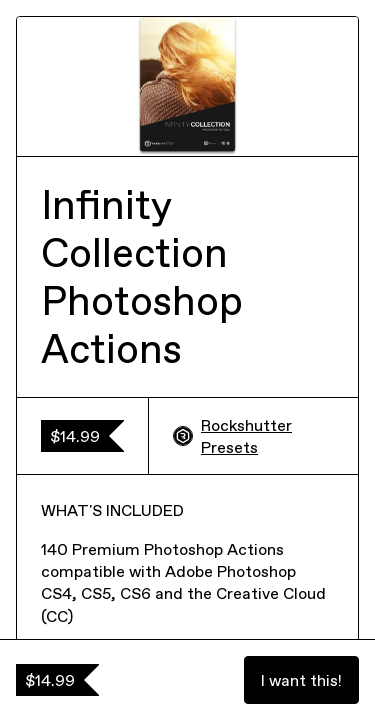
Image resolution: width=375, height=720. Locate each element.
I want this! (301, 680)
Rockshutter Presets (232, 436)
